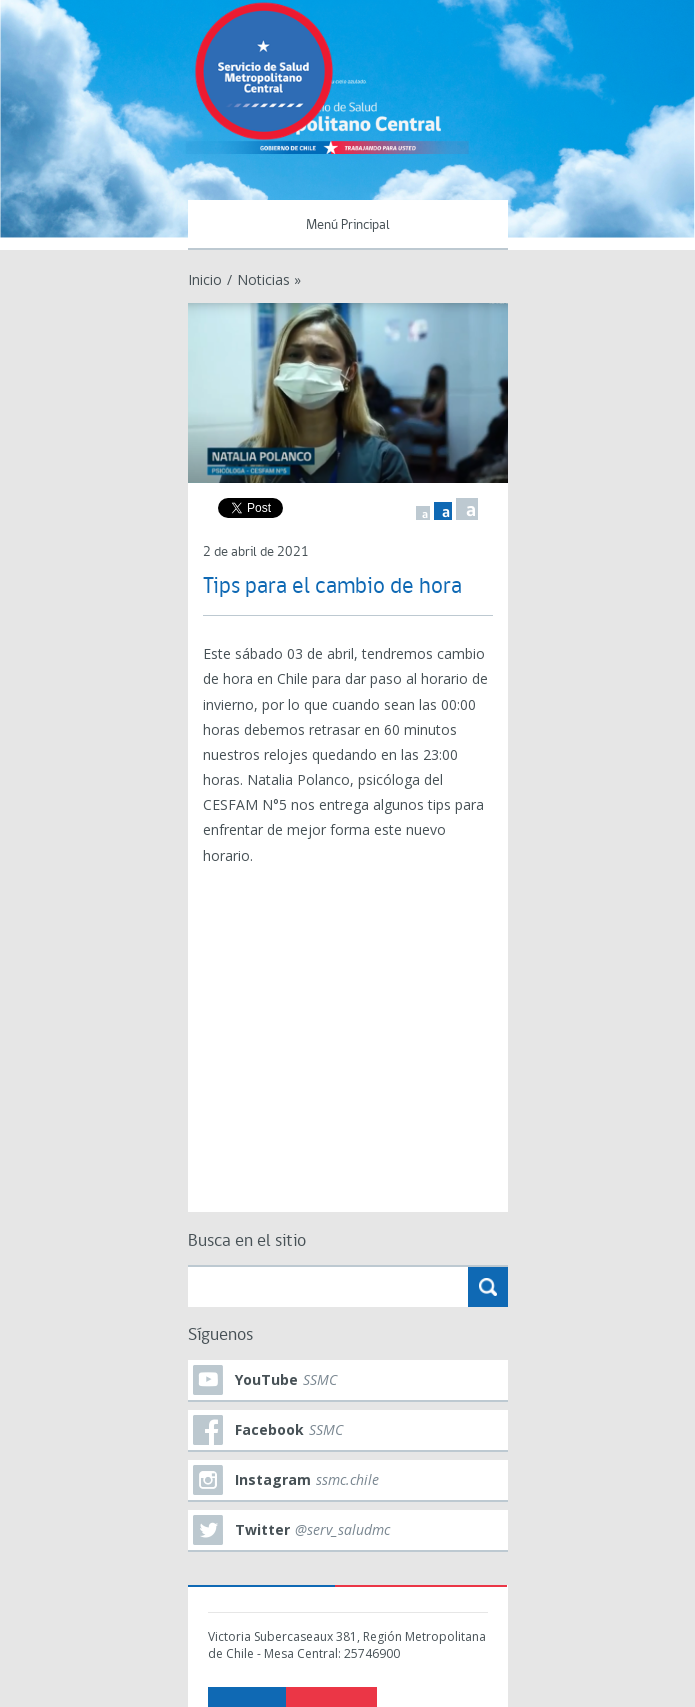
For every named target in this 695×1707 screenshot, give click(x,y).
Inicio (205, 279)
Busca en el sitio (247, 1241)
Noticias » (269, 279)
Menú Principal (348, 225)
